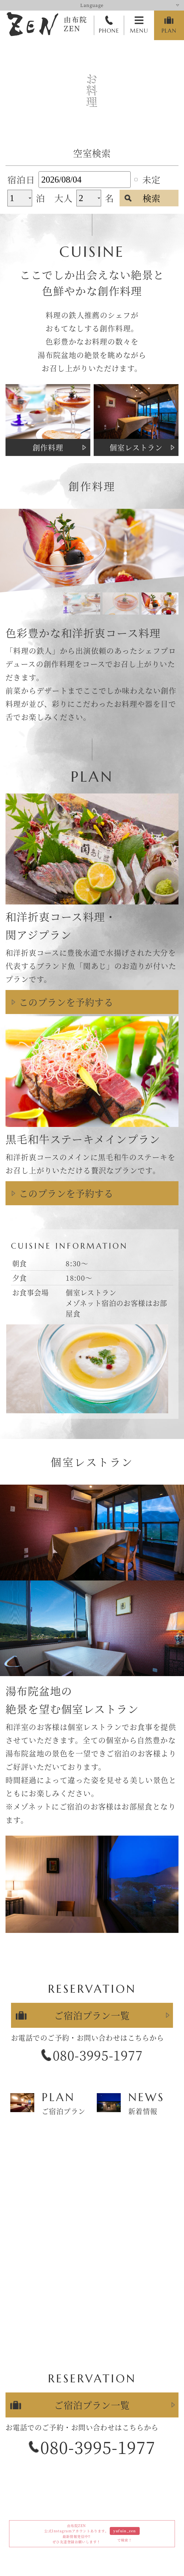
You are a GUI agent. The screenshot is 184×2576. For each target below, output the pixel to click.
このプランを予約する (66, 1001)
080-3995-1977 (98, 2055)
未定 (151, 180)
